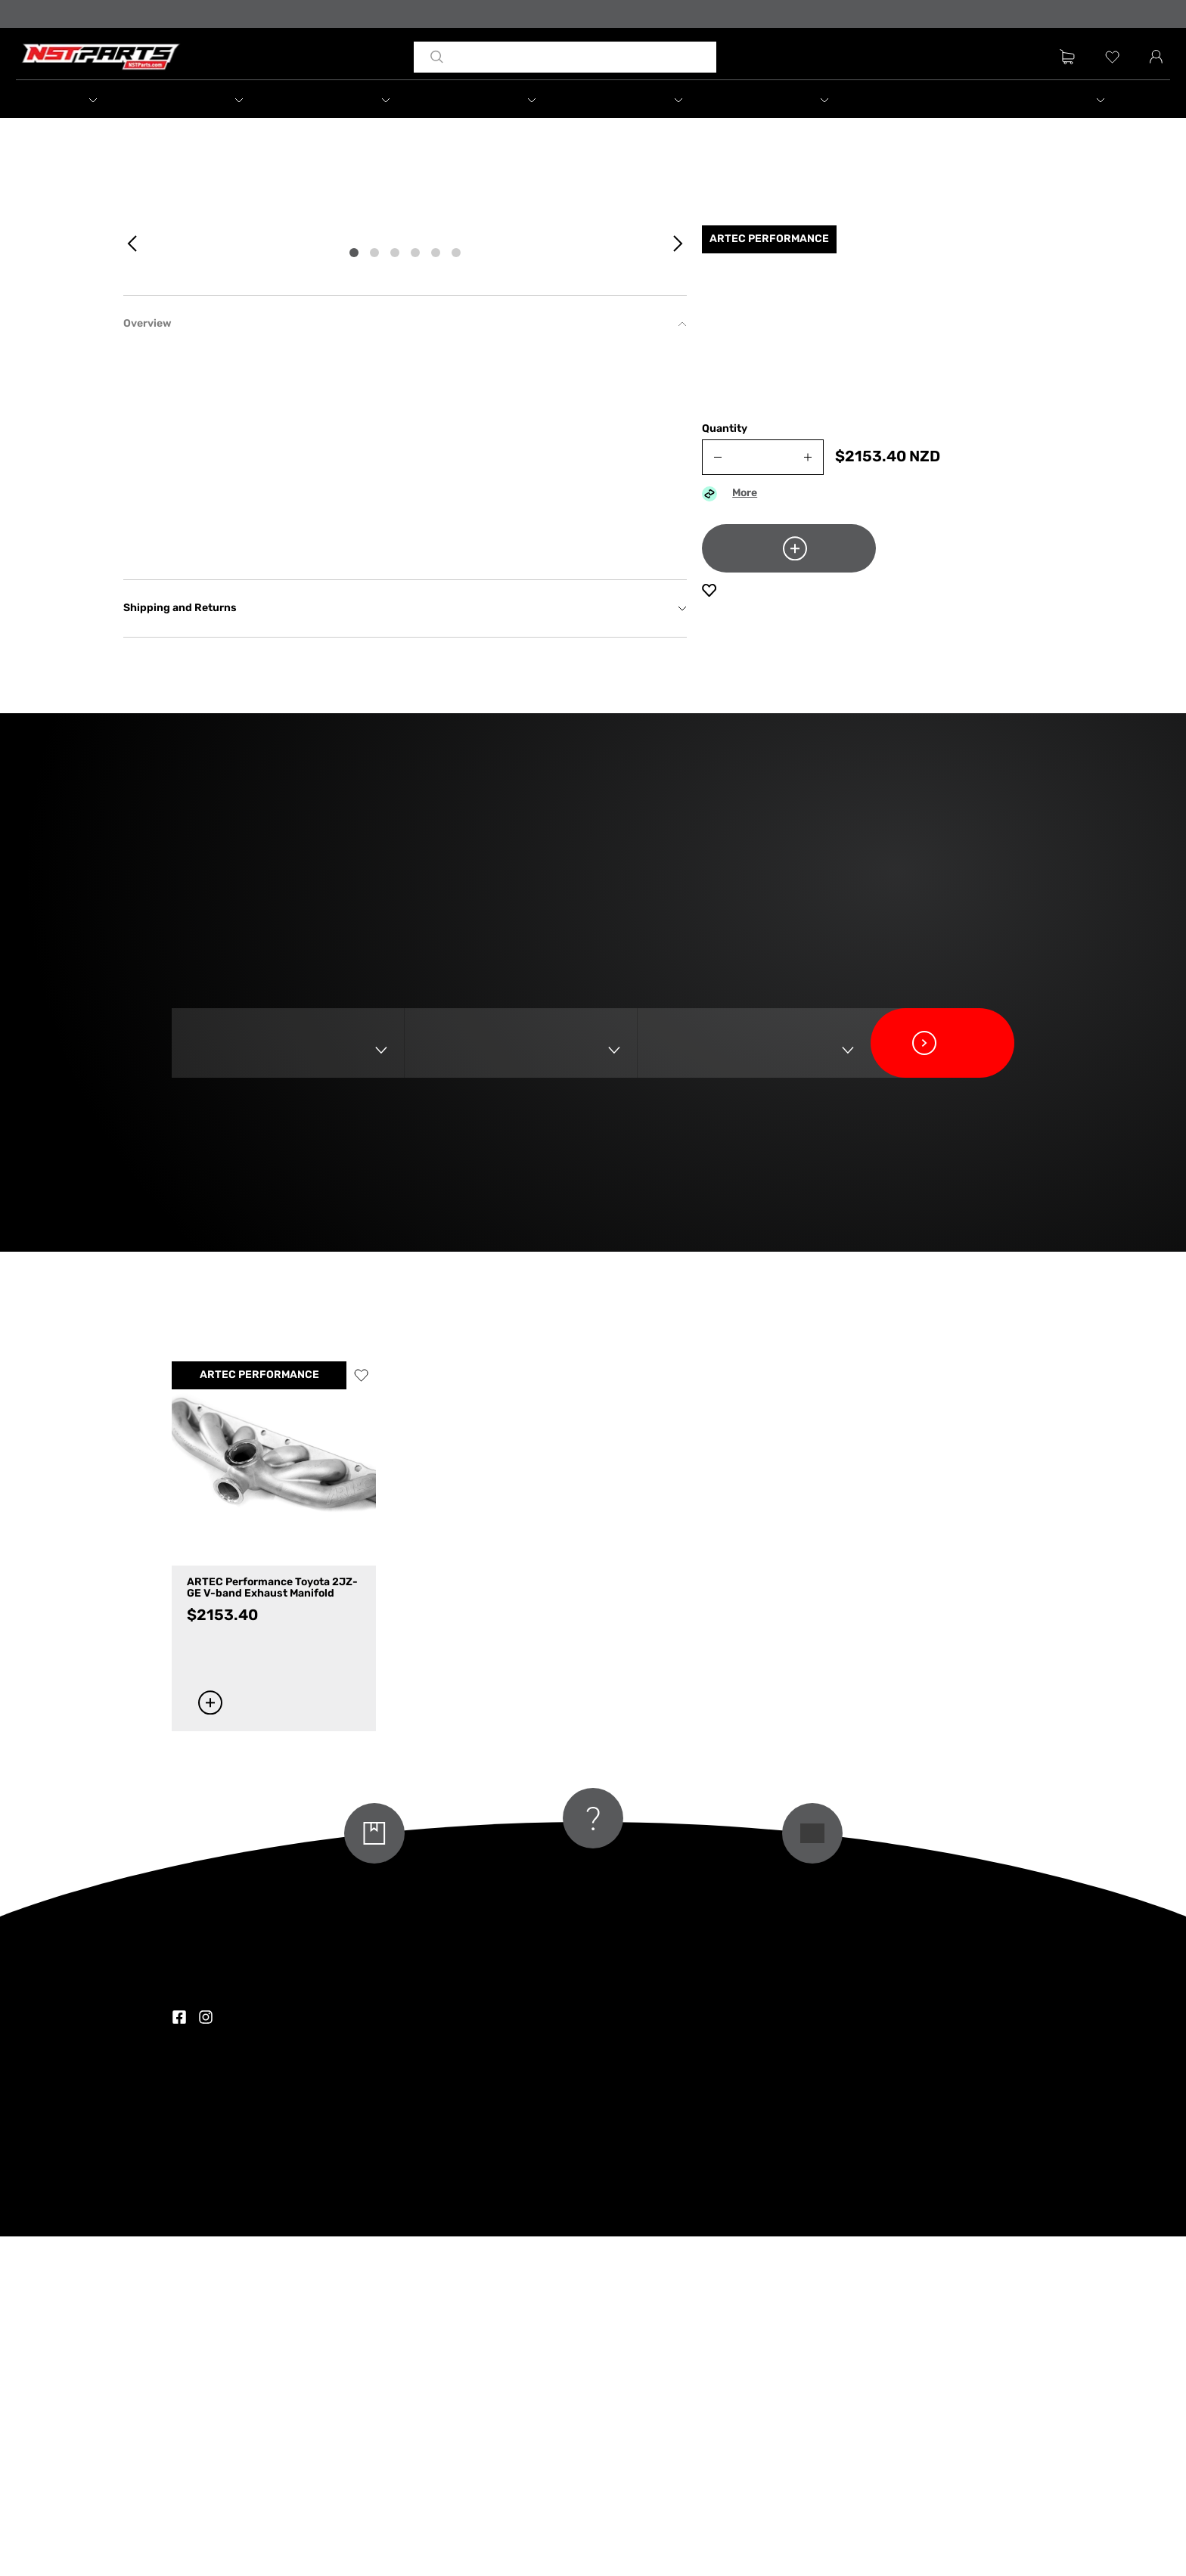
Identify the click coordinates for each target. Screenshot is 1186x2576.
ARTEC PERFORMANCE (259, 1715)
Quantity (724, 442)
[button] (108, 101)
